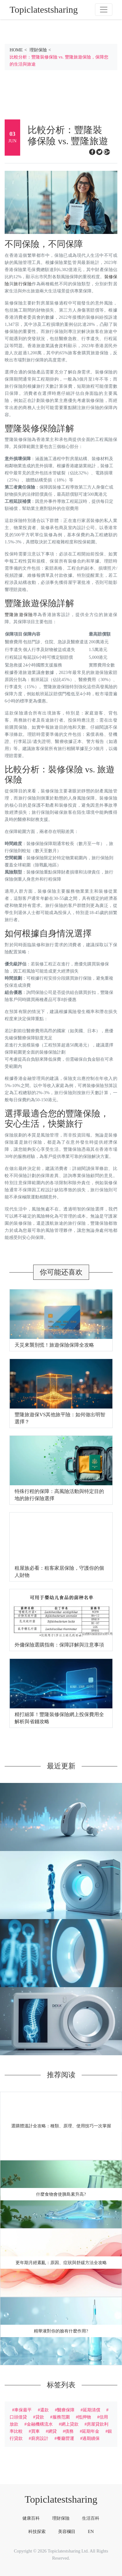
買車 (35, 2431)
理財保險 (38, 49)
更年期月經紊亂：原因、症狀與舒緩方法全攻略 (61, 2262)
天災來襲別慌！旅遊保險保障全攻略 (54, 1345)
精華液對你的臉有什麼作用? (61, 2331)
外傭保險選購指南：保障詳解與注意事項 (59, 1644)
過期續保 (91, 2438)
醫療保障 (66, 2409)
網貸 (52, 2431)
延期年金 (90, 2431)
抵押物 (84, 2416)
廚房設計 (39, 2438)
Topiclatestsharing (61, 2499)
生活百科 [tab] (90, 2518)
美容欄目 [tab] (66, 2531)
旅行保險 (23, 283)
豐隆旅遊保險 (19, 614)
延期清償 (91, 2409)
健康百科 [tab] (31, 2518)
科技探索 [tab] (37, 2531)
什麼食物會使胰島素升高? (61, 2194)
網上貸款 (70, 2424)
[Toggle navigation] (103, 9)
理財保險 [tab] (61, 2518)
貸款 (39, 2416)
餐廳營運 (65, 2438)
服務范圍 (61, 2416)
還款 (44, 2409)
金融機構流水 (40, 2424)
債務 (69, 2431)
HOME (16, 49)
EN (91, 2531)
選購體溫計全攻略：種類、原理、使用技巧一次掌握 (61, 2126)
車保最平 (23, 2409)
